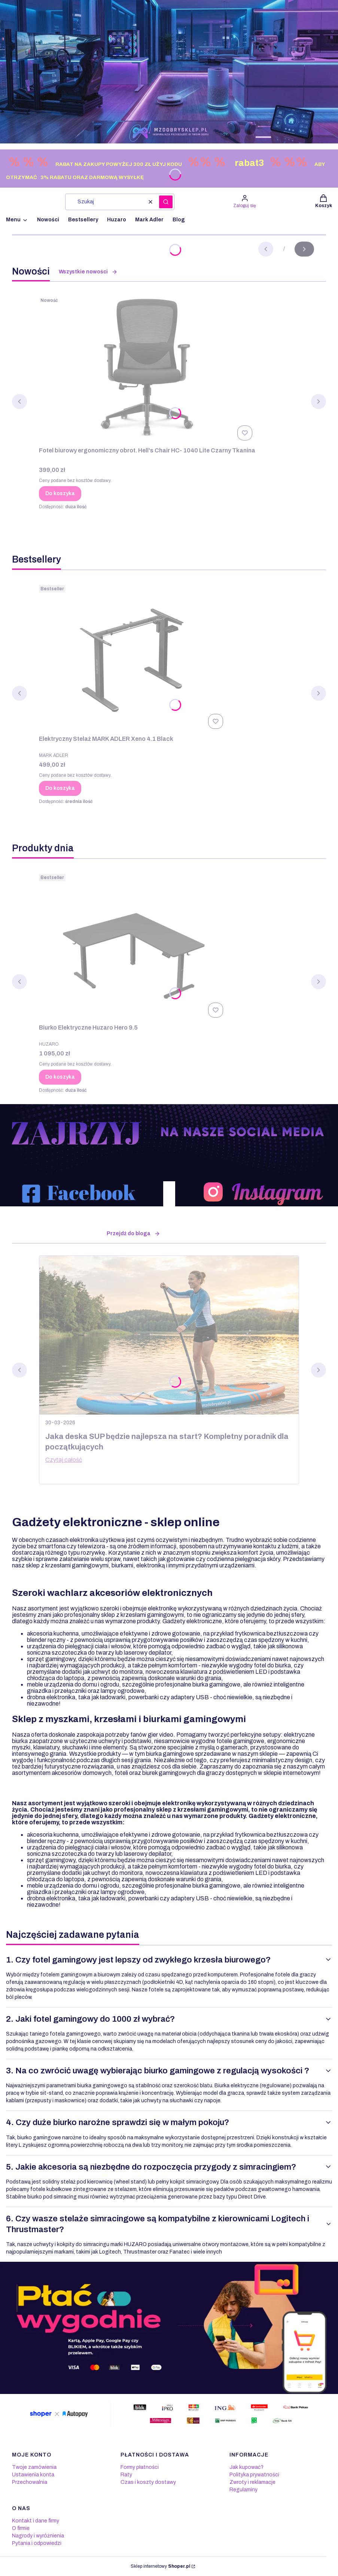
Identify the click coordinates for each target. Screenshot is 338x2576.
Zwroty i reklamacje (252, 2482)
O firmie (21, 2528)
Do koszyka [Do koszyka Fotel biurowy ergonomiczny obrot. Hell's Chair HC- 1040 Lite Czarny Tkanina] (60, 493)
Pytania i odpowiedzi (36, 2543)
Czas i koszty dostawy (148, 2482)
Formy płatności (140, 2467)
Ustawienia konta (33, 2474)
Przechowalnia (29, 2482)
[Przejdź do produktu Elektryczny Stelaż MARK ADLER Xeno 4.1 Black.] (132, 657)
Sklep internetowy (160, 2566)
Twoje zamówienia (34, 2467)
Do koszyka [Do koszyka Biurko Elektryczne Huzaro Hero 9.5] (60, 1077)
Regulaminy (243, 2489)
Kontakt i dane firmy (35, 2521)
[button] (166, 202)
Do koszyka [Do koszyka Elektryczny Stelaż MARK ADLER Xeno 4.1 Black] (60, 788)
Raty (126, 2474)
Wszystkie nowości (88, 272)
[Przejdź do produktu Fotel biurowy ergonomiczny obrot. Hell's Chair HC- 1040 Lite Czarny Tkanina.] (147, 368)
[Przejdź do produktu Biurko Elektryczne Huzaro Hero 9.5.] (132, 946)
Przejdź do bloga (133, 1234)
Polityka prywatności (254, 2474)
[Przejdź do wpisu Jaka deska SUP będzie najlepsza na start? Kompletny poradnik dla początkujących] (169, 1335)
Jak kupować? (246, 2467)
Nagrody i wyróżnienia (38, 2536)
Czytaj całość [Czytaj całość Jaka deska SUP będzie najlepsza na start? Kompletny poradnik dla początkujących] (63, 1460)
